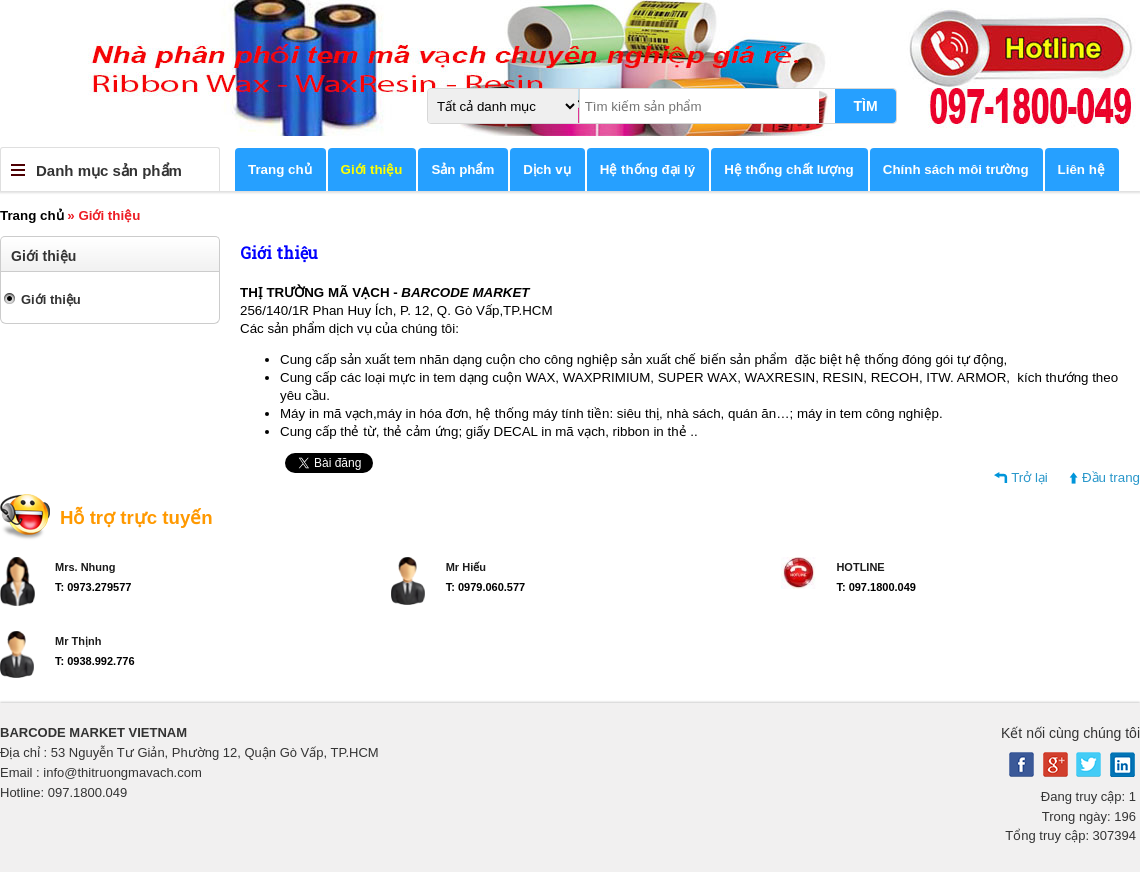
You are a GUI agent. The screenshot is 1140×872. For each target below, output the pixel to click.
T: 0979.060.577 (486, 587)
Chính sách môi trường (956, 169)
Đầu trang (1111, 477)
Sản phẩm (462, 169)
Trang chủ (280, 169)
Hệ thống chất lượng (789, 169)
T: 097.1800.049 (876, 587)
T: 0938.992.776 (95, 661)
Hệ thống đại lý (648, 169)
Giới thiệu (372, 169)
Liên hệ (1081, 169)
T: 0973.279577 (93, 587)
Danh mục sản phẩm (109, 170)
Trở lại (1029, 477)
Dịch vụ (546, 169)
